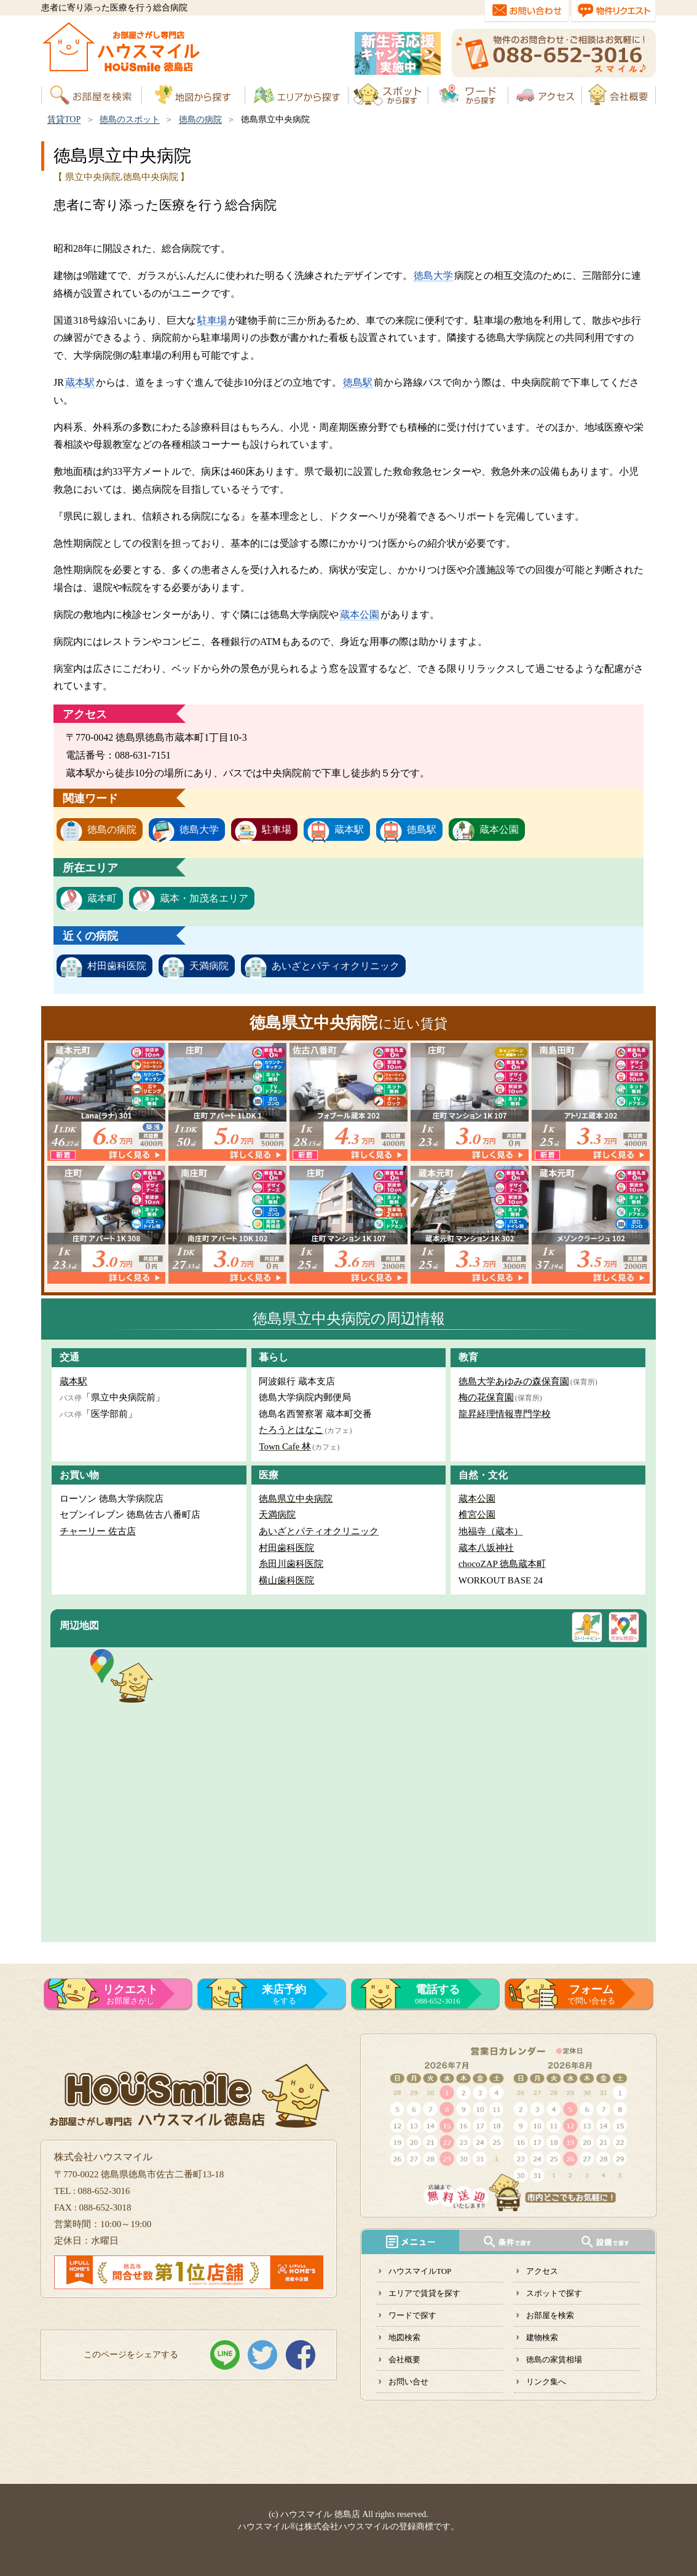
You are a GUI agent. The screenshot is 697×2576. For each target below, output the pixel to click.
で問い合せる (591, 1994)
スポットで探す (554, 2293)
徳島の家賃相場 (554, 2359)
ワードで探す (412, 2315)
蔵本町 (102, 898)
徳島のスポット (130, 119)
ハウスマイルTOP (419, 2271)
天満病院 (209, 966)
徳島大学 (433, 275)
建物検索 (542, 2337)
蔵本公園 (359, 614)
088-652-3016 (437, 1994)
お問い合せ (408, 2381)
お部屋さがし (130, 1994)
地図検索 (404, 2337)
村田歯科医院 (116, 966)
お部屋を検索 (550, 2315)
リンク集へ (546, 2381)
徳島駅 (357, 382)
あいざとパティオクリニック (336, 966)
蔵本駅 (80, 382)
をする (283, 1994)
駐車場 (212, 320)
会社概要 (404, 2359)
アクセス (542, 2271)
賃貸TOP (64, 119)
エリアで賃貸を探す (424, 2293)
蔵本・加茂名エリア (204, 898)
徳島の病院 (200, 119)
